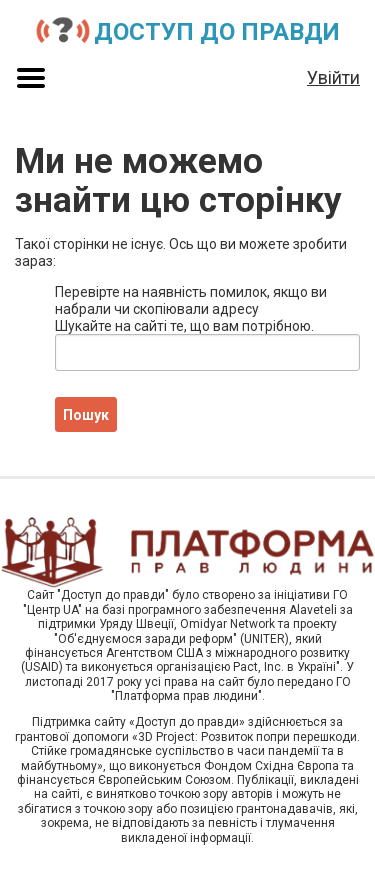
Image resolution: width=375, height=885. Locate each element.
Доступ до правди (217, 32)
